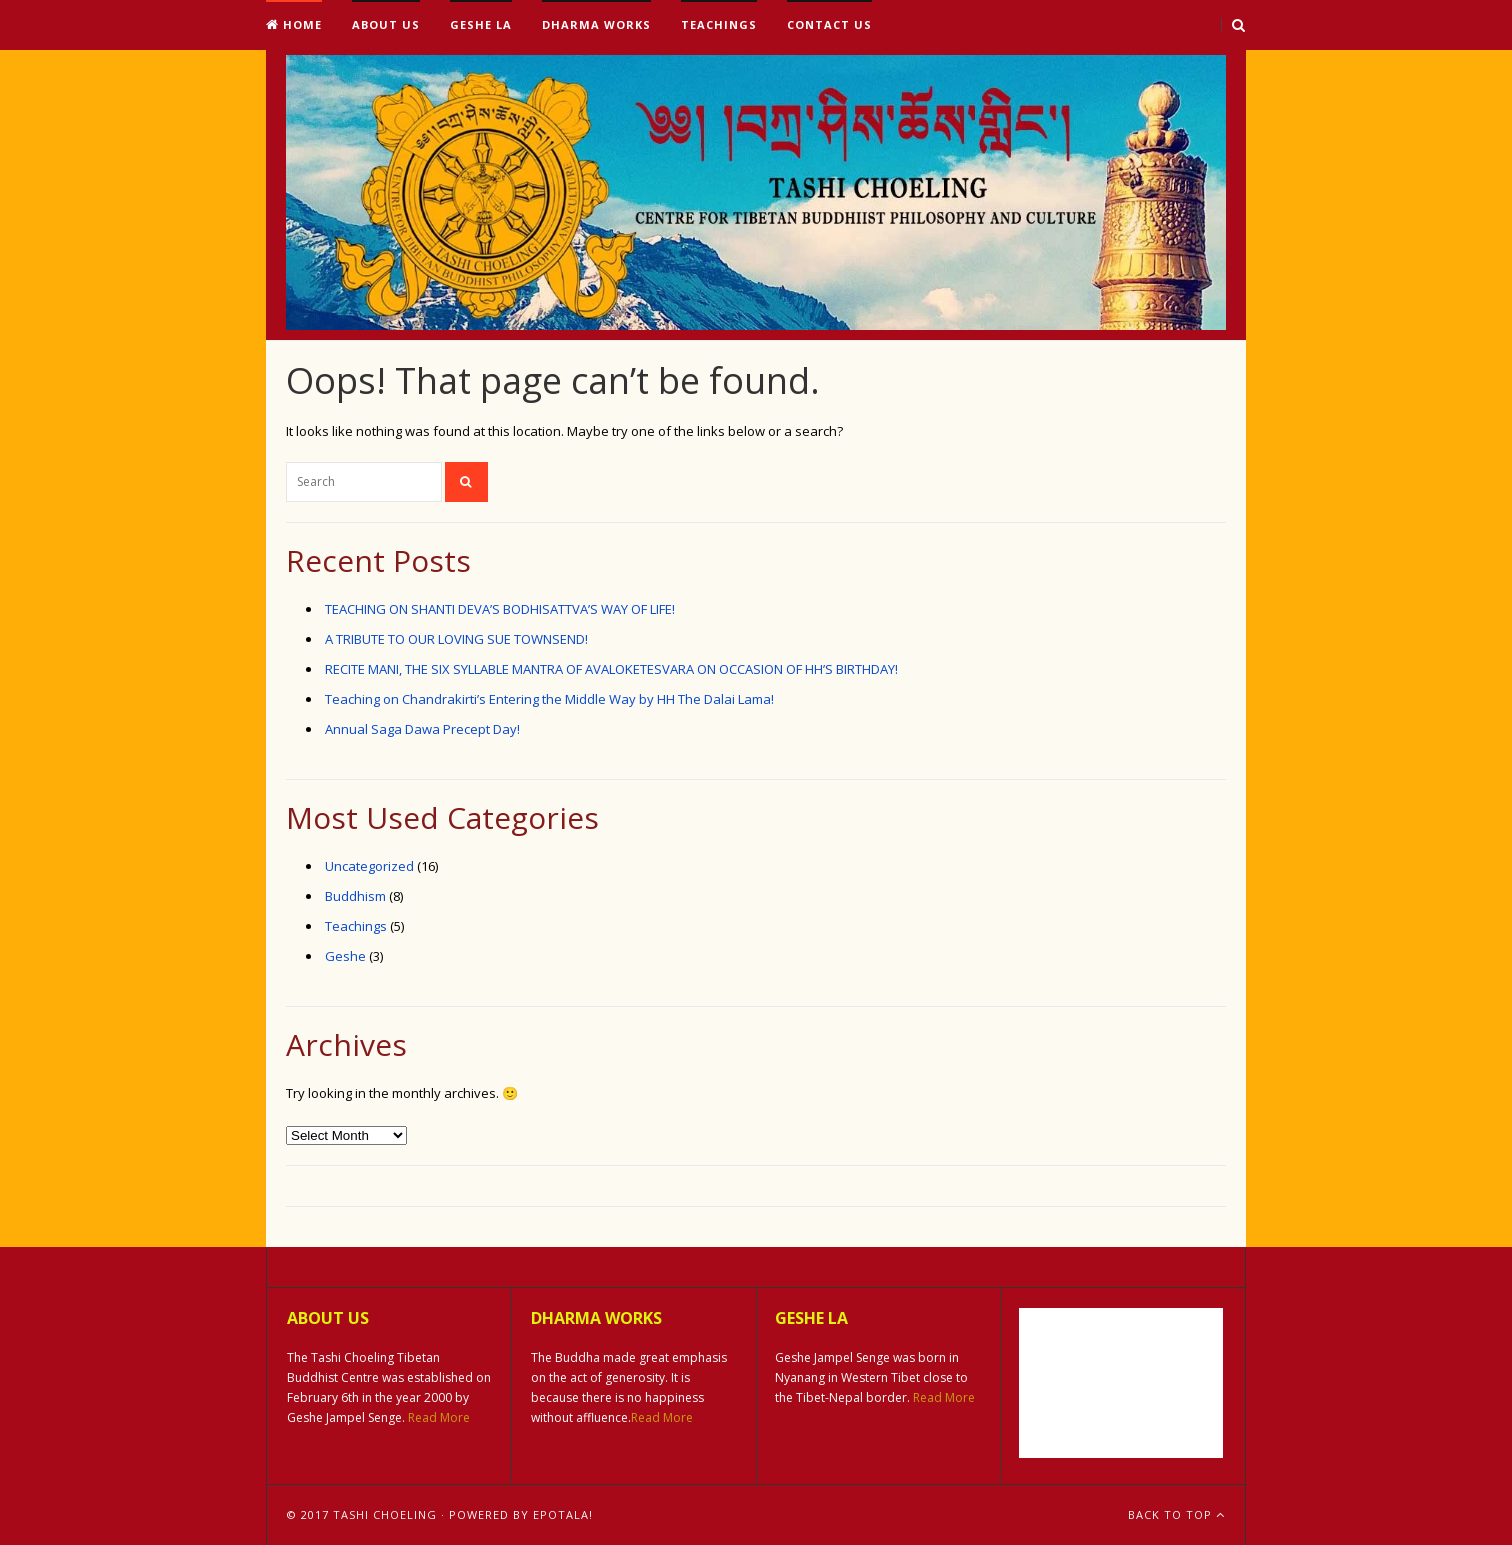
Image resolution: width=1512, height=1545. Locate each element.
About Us (386, 24)
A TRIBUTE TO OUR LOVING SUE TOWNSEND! (456, 639)
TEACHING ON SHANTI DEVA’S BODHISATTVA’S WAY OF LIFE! (500, 609)
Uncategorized (369, 866)
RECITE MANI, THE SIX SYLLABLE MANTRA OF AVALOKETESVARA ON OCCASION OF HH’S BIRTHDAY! (611, 669)
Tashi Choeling (385, 1514)
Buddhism (355, 896)
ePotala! (563, 1514)
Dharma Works (596, 24)
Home (294, 24)
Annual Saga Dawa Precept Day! (422, 729)
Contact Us (829, 24)
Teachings (719, 24)
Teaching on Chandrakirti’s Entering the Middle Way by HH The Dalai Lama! (549, 699)
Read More (439, 1417)
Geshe (345, 956)
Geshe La (481, 24)
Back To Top (1176, 1514)
